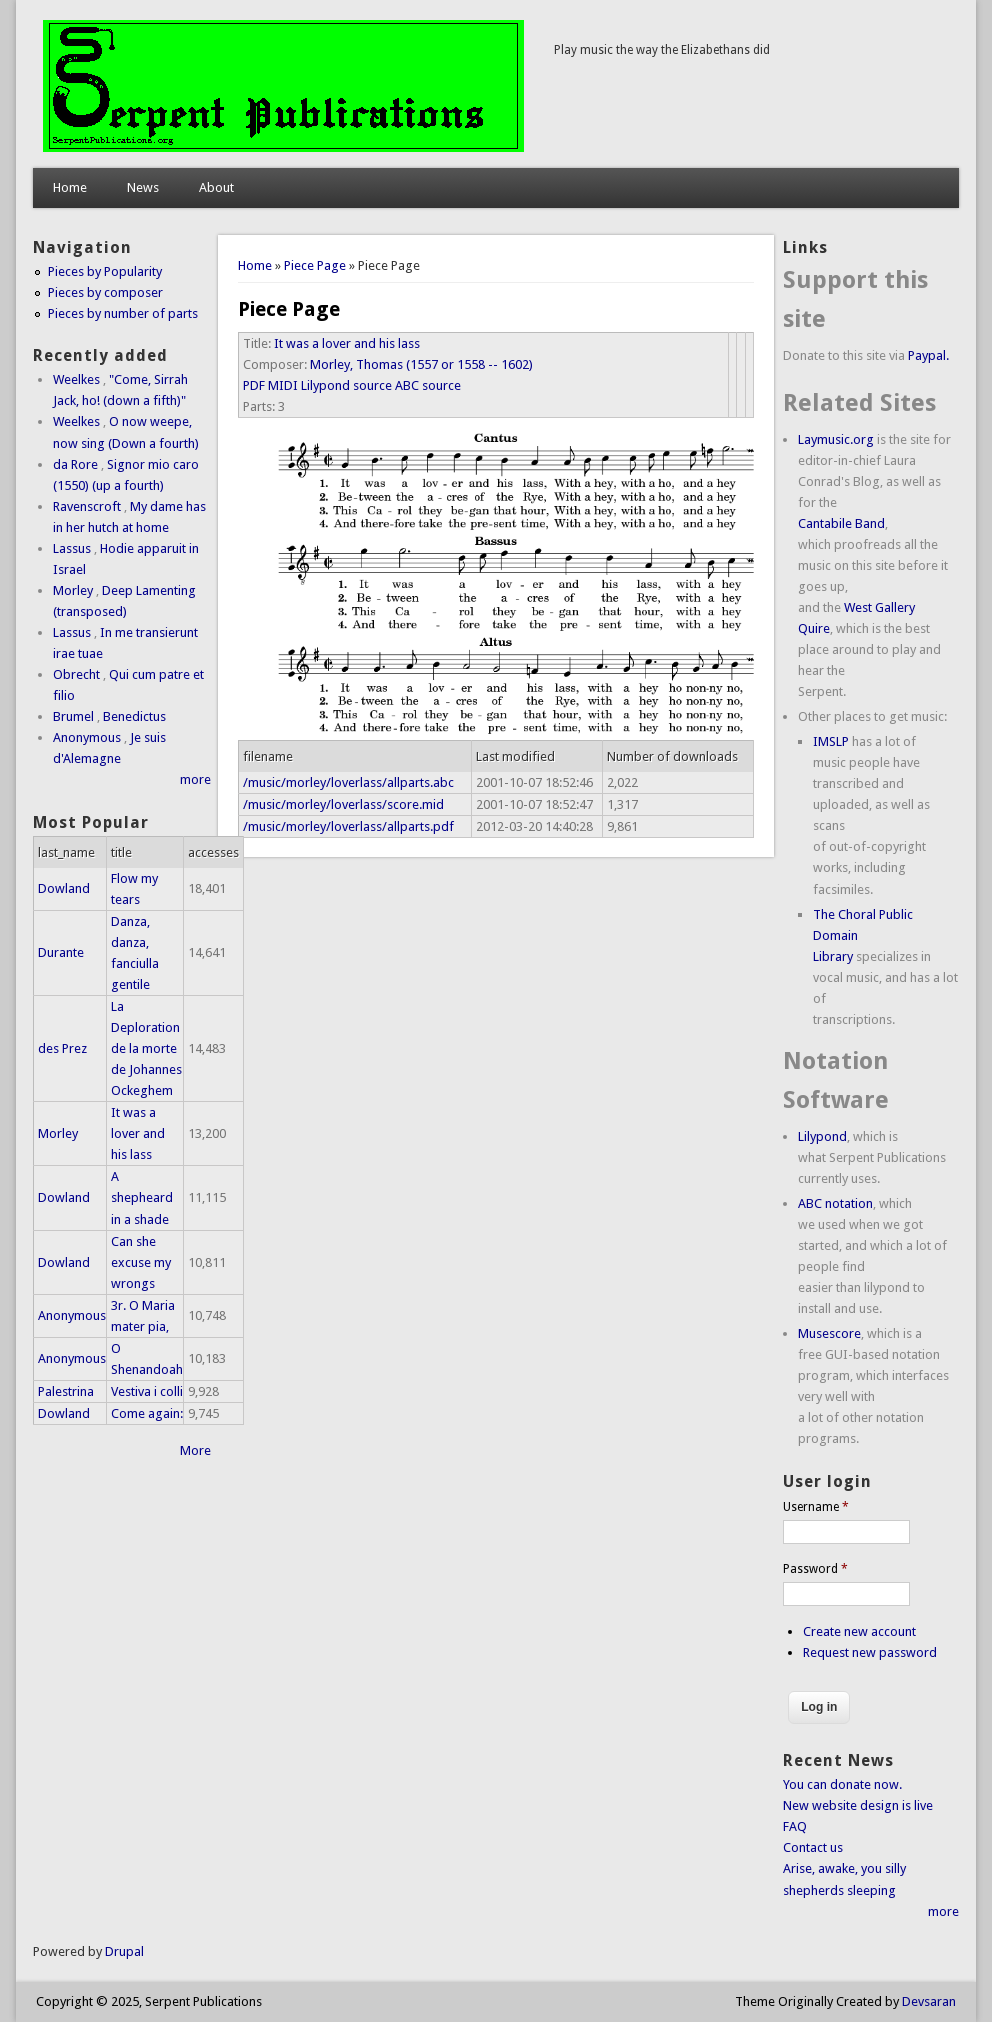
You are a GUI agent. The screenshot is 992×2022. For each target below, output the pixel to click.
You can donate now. (842, 1784)
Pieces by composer (105, 292)
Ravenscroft (87, 506)
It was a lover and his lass (347, 343)
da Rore (75, 464)
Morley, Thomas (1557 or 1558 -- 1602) (421, 364)
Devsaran (929, 2001)
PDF (254, 385)
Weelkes (76, 379)
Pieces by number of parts (123, 313)
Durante (61, 952)
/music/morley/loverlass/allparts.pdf (348, 826)
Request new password (870, 1652)
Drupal (124, 1951)
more (195, 779)
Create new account (859, 1631)
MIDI (283, 385)
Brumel (73, 716)
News (143, 187)
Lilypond (822, 1136)
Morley (73, 590)
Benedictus (134, 716)
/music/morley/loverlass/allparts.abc (348, 782)
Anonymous (87, 737)
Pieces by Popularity (105, 271)
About (216, 187)
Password (815, 1569)
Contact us (813, 1847)
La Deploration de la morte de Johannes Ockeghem (146, 1048)
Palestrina (66, 1391)
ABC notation (835, 1203)
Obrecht (76, 674)
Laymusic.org (836, 439)
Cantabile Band (841, 523)
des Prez (62, 1048)
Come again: (147, 1413)
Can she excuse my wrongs (141, 1262)
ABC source (428, 385)
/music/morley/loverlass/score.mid (343, 804)
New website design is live (858, 1805)
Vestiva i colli (147, 1391)
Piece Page (315, 265)
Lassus (72, 548)
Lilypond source (346, 385)
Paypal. (928, 355)
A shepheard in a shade (142, 1197)
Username (816, 1507)
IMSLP (831, 741)
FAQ (795, 1826)
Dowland (64, 888)
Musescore (829, 1333)
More (195, 1450)
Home (70, 187)
